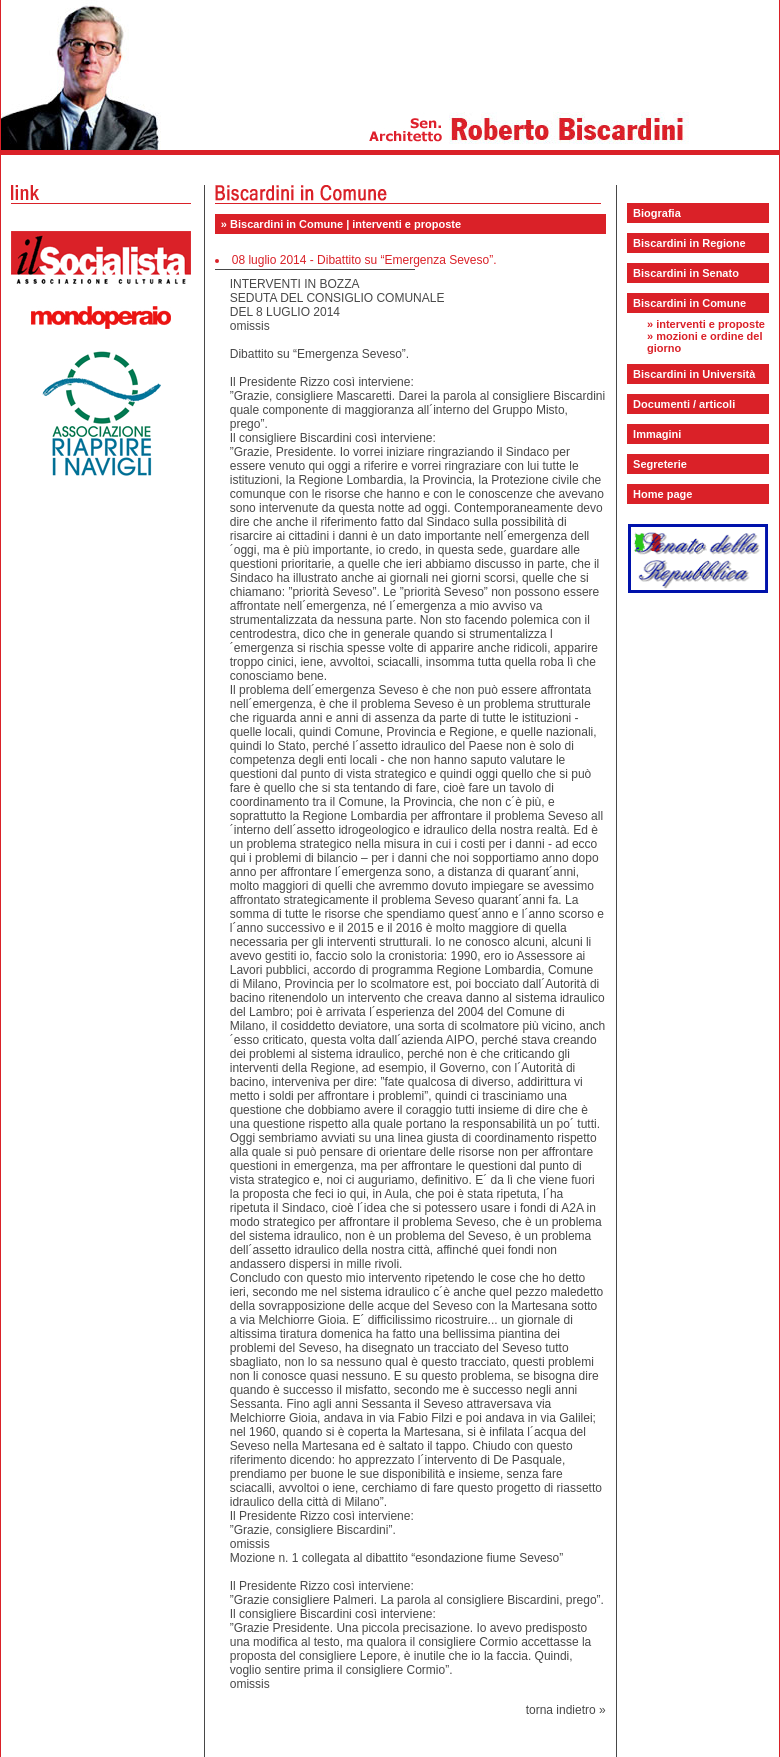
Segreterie (660, 464)
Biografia (657, 213)
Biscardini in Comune (689, 303)
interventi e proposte (710, 324)
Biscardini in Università (694, 374)
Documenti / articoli (684, 404)
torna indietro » (566, 1710)
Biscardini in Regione (689, 243)
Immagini (657, 434)
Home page (662, 494)
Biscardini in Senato (686, 273)
